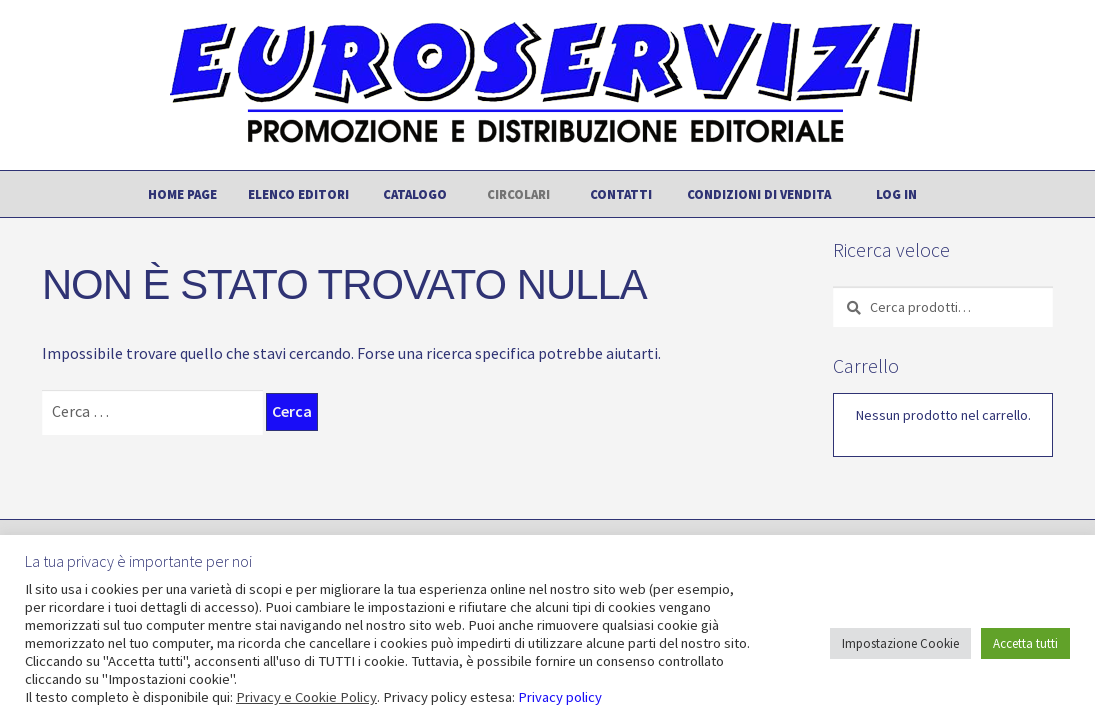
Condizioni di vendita (759, 194)
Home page (182, 194)
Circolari (518, 194)
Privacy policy (560, 697)
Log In (896, 194)
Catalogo (415, 194)
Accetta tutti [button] (1025, 643)
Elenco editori (298, 194)
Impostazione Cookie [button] (900, 643)
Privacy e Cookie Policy (306, 697)
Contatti (621, 194)
